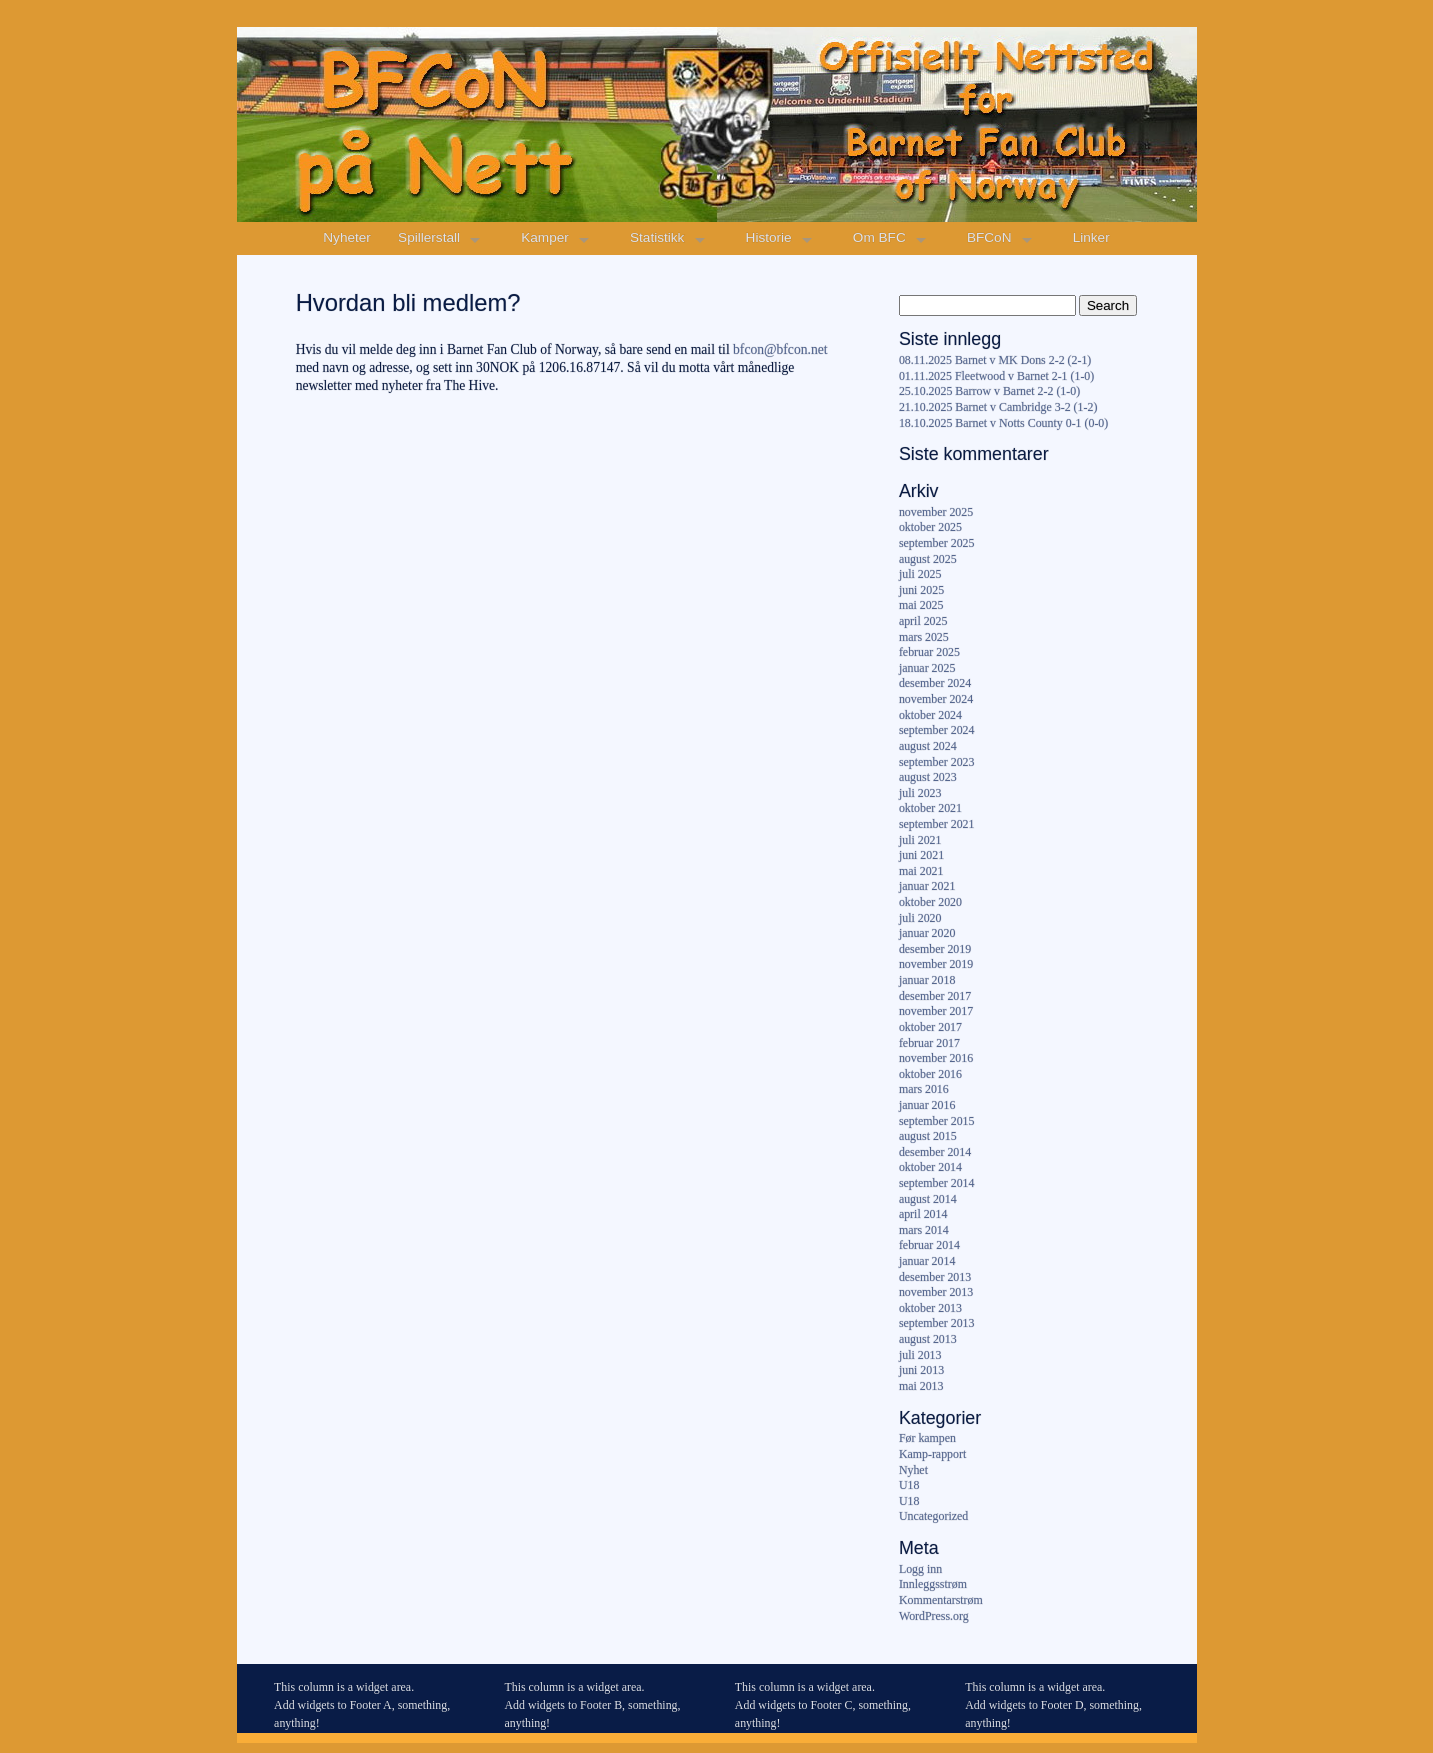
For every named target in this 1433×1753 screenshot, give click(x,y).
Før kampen (927, 1438)
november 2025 (936, 512)
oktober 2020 (930, 902)
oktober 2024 (930, 715)
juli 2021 (920, 840)
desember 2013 (935, 1277)
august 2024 (928, 746)
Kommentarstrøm (941, 1600)
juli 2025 (920, 574)
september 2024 (937, 730)
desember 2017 (935, 996)
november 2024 (936, 699)
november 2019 (936, 964)
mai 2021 (921, 871)
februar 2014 (929, 1245)
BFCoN (989, 237)
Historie (769, 237)
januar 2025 (927, 668)
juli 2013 (920, 1355)
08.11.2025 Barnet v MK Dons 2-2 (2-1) (995, 360)
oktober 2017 (930, 1027)
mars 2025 (924, 637)
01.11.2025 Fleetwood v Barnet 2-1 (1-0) (996, 376)
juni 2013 (921, 1370)
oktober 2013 (930, 1308)
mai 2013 (921, 1386)
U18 (909, 1485)
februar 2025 (929, 652)
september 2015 (937, 1121)
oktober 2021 (930, 808)
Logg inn (920, 1569)
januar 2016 (927, 1105)
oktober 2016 (930, 1074)
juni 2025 (921, 590)
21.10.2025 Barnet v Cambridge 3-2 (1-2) (998, 407)
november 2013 (936, 1292)
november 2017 (936, 1011)
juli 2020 (920, 918)
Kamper (545, 237)
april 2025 (923, 621)
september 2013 (937, 1323)
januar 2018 (927, 980)
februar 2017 (929, 1043)
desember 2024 (935, 683)
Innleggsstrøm (933, 1584)
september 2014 (937, 1183)
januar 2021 (927, 886)
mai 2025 (921, 605)
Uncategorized (933, 1516)
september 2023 (937, 762)
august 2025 (928, 559)
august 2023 (928, 777)
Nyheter (347, 237)
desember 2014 (935, 1152)
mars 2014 (924, 1230)
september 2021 (937, 824)
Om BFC (879, 237)
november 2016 (936, 1058)
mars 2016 (924, 1089)
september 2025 (937, 543)
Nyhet (913, 1470)
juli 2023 (920, 793)
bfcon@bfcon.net (780, 349)
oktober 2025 (930, 527)
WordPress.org (934, 1616)
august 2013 (928, 1339)
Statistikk (657, 237)
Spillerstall (429, 237)
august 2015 (928, 1136)
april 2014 (923, 1214)
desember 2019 (935, 949)
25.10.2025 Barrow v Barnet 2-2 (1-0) (989, 391)
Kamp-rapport (932, 1454)
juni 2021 (921, 855)
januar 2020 (927, 933)
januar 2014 (927, 1261)
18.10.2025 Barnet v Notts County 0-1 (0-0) (1003, 423)
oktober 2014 (930, 1167)
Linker (1091, 237)
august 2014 (928, 1199)
